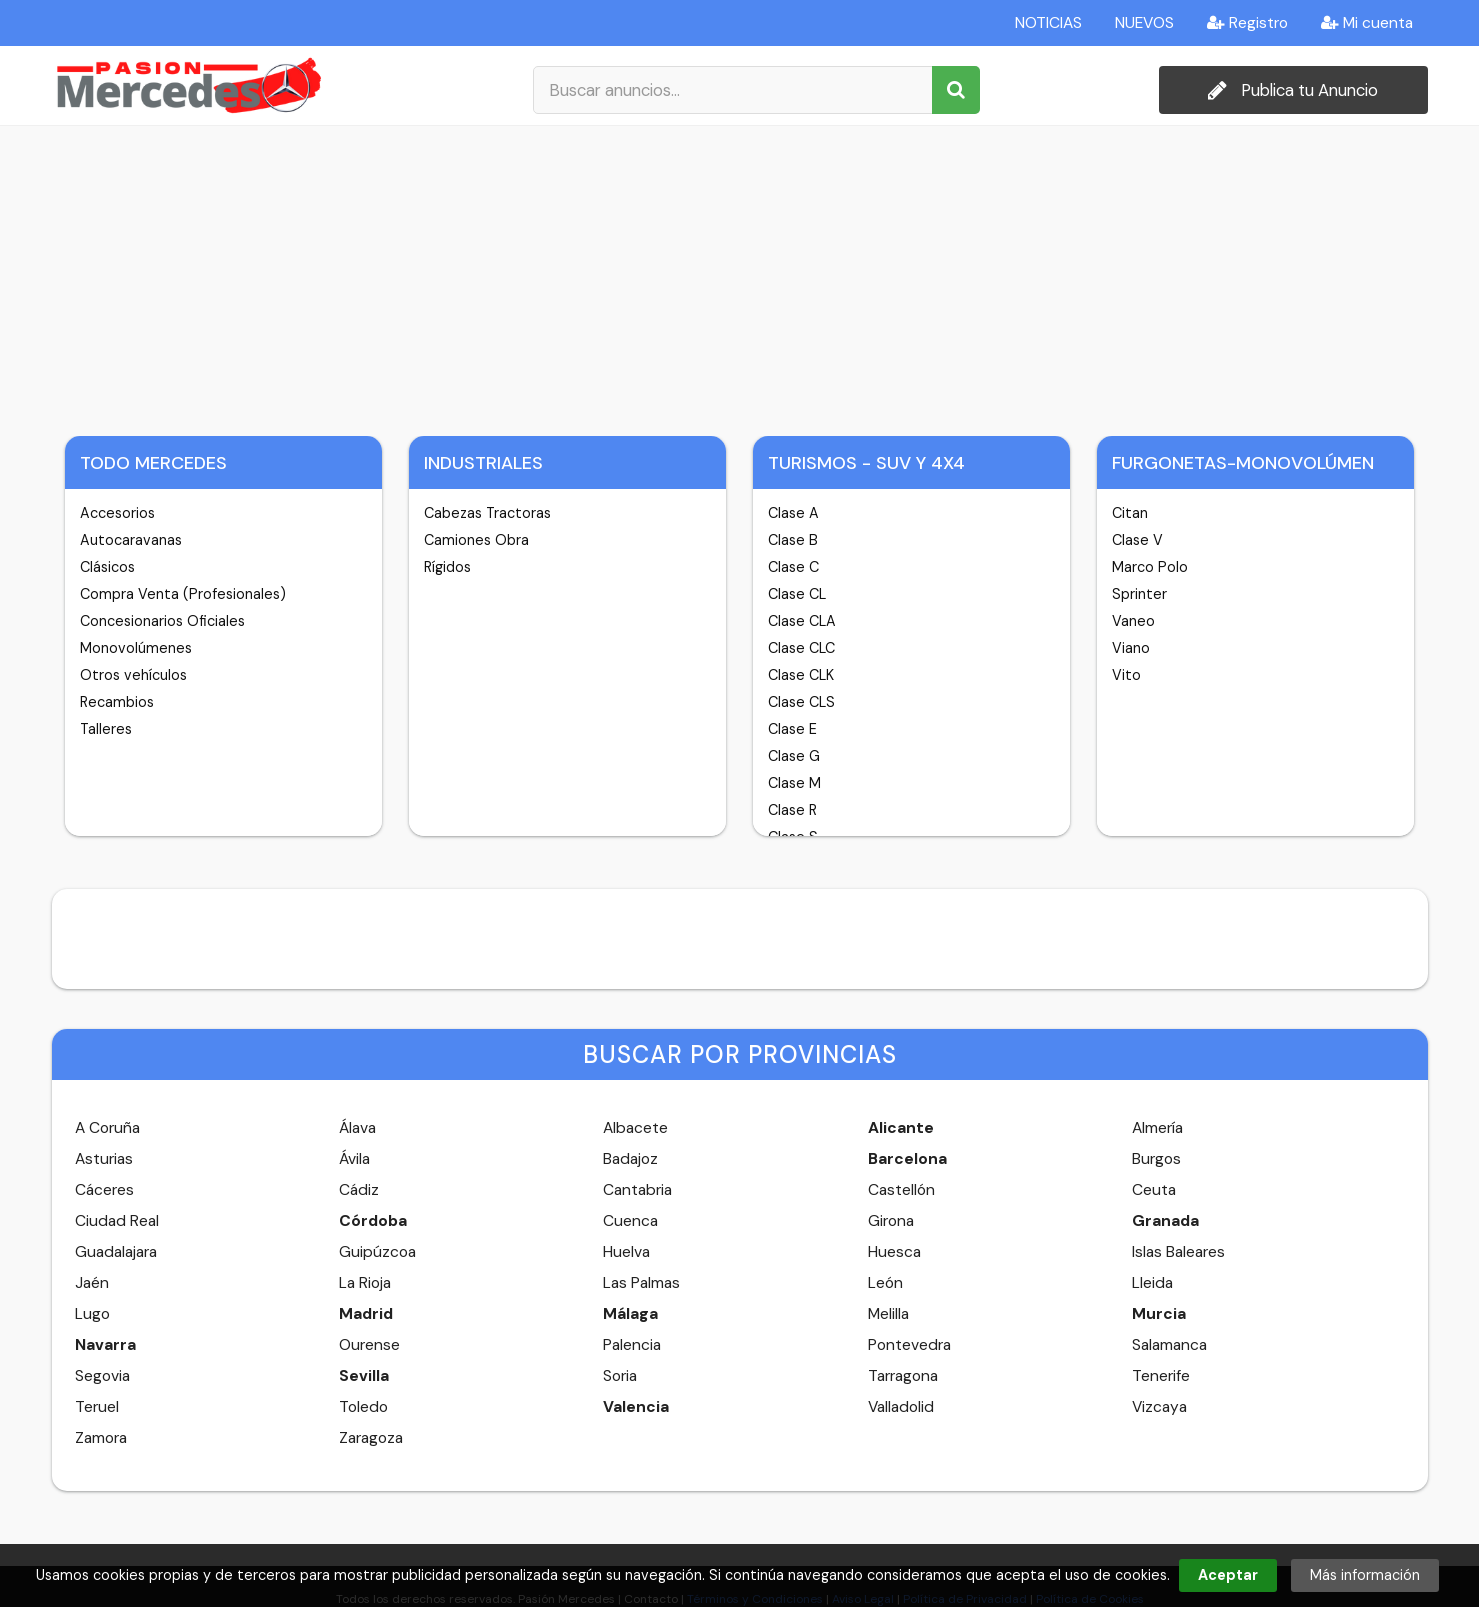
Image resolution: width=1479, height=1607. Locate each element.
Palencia (632, 1345)
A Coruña (107, 1128)
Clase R (792, 810)
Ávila (354, 1159)
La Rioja (365, 1283)
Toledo (363, 1407)
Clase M (794, 783)
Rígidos (447, 567)
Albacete (635, 1128)
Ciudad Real (117, 1221)
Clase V (1137, 540)
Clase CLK (801, 675)
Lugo (92, 1314)
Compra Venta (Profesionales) (183, 594)
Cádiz (359, 1190)
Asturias (104, 1159)
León (885, 1283)
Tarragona (903, 1376)
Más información (1365, 1575)
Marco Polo (1150, 567)
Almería (1157, 1128)
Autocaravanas (131, 540)
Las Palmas (641, 1283)
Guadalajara (116, 1252)
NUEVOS (1144, 23)
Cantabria (637, 1190)
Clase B (793, 540)
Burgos (1156, 1159)
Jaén (92, 1283)
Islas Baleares (1178, 1252)
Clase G (794, 756)
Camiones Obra (476, 540)
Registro (1247, 23)
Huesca (894, 1252)
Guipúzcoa (377, 1252)
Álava (357, 1128)
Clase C (793, 567)
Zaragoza (371, 1438)
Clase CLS (801, 702)
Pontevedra (909, 1345)
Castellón (901, 1190)
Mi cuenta (1367, 23)
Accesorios (117, 513)
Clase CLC (801, 648)
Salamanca (1169, 1345)
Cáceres (104, 1190)
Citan (1130, 513)
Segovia (102, 1376)
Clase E (792, 729)
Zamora (101, 1438)
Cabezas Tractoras (487, 513)
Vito (1126, 675)
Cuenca (630, 1221)
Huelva (626, 1252)
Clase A (793, 513)
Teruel (97, 1407)
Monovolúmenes (136, 648)
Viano (1131, 648)
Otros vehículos (133, 675)
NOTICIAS (1048, 23)
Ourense (369, 1345)
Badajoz (630, 1159)
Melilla (888, 1314)
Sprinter (1139, 594)
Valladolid (901, 1407)
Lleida (1152, 1283)
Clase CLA (802, 621)
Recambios (117, 702)
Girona (891, 1221)
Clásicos (107, 567)
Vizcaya (1159, 1407)
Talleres (106, 729)
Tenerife (1161, 1376)
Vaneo (1133, 621)
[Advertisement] (740, 276)
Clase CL (797, 594)
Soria (620, 1376)
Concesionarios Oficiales (162, 621)
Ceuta (1154, 1190)
